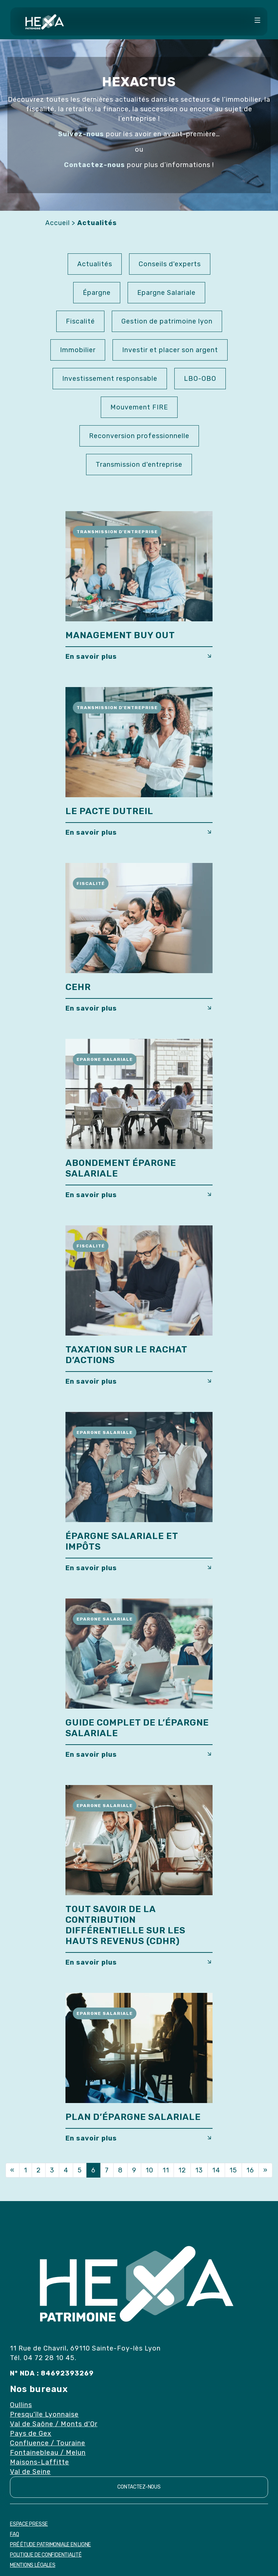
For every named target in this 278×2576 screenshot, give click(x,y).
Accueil (57, 223)
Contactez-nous (138, 2487)
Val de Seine (30, 2472)
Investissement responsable (109, 379)
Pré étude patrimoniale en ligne (50, 2544)
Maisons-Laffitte (39, 2462)
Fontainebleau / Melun (48, 2453)
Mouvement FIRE (139, 407)
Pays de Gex (30, 2433)
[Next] (265, 2170)
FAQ (14, 2534)
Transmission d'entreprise (139, 464)
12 (182, 2170)
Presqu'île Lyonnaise (44, 2414)
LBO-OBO (200, 379)
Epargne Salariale (166, 293)
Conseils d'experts (170, 264)
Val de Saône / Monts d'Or (53, 2424)
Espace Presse (29, 2524)
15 (233, 2170)
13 (199, 2170)
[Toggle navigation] (257, 21)
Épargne (97, 293)
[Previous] (12, 2170)
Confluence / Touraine (47, 2443)
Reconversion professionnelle (139, 436)
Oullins (21, 2405)
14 (216, 2170)
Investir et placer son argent (170, 350)
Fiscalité (80, 321)
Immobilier (78, 350)
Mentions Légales (32, 2565)
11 (166, 2170)
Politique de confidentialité (46, 2555)
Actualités (94, 264)
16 (250, 2170)
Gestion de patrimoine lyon (167, 321)
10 (149, 2170)
